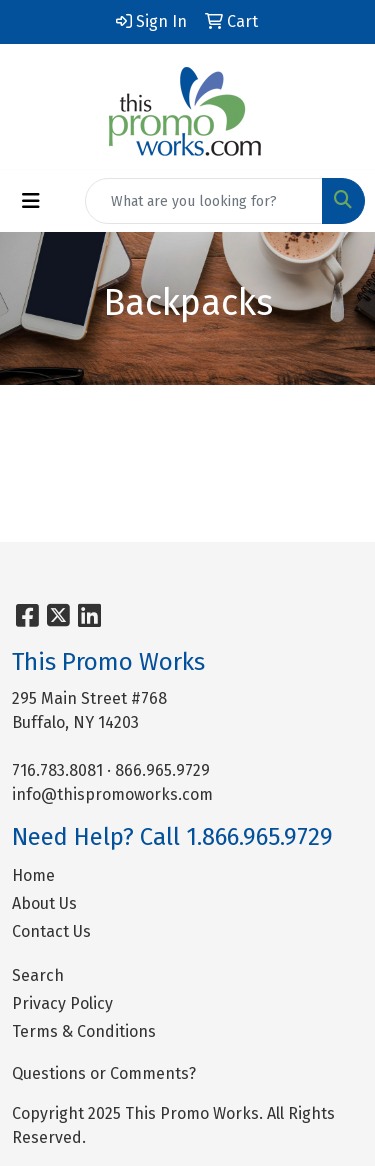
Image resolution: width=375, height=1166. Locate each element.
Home (33, 875)
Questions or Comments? (104, 1073)
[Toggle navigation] (31, 201)
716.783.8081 (57, 770)
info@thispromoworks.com (112, 794)
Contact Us (51, 931)
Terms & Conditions (84, 1031)
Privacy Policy (62, 1003)
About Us (44, 903)
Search (38, 975)
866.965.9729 (162, 770)
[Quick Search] (204, 201)
